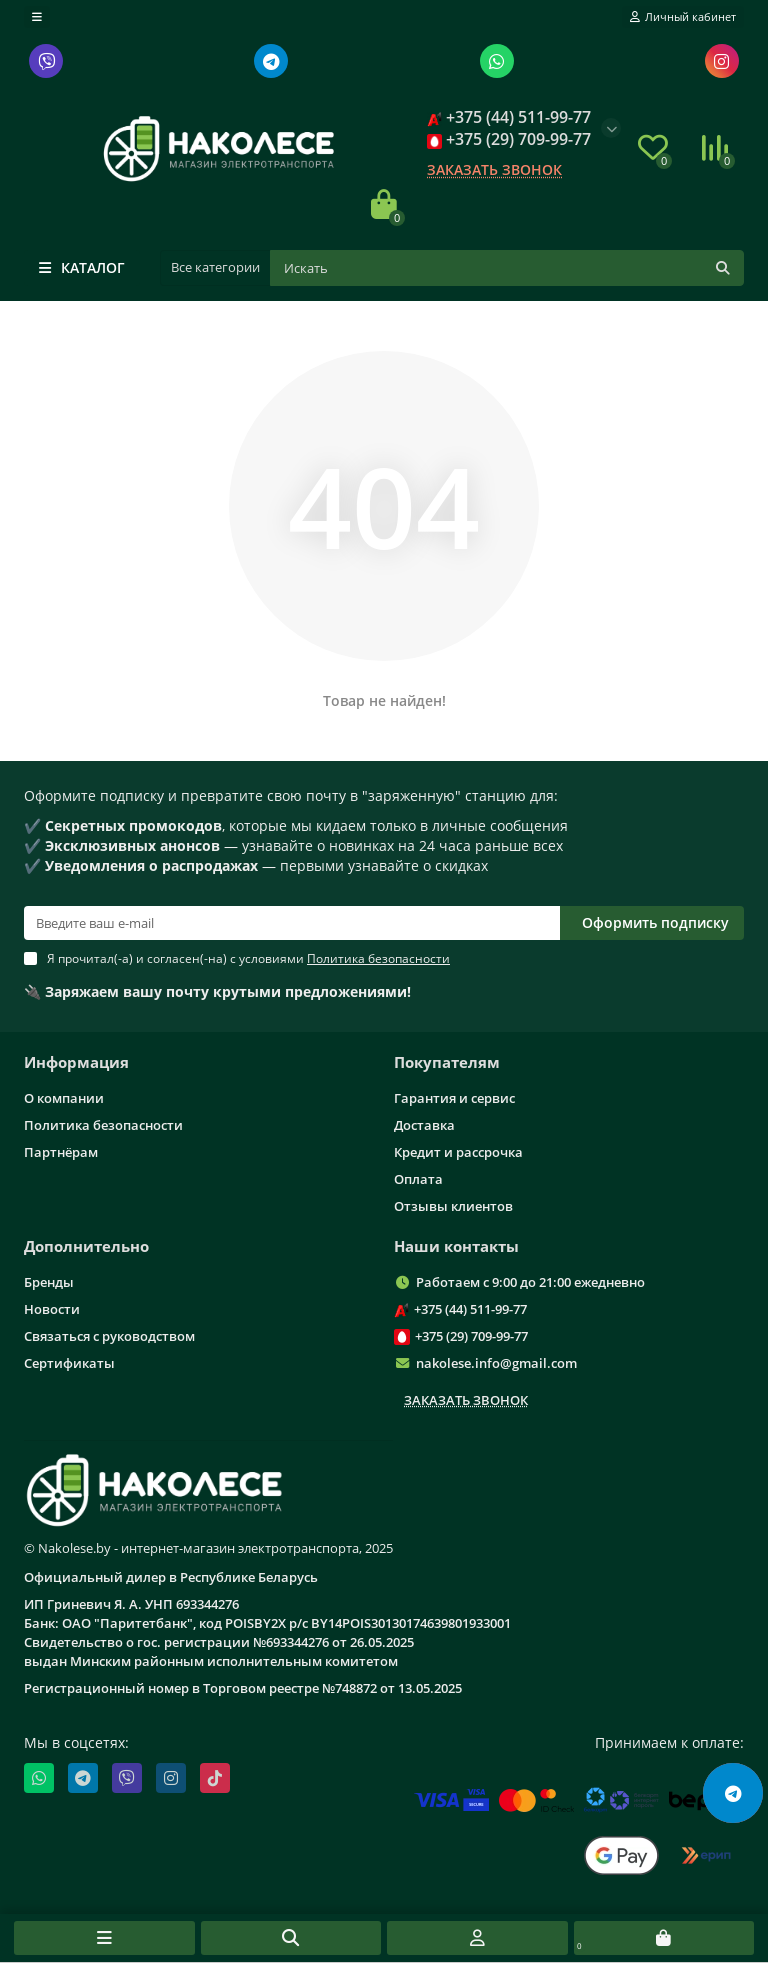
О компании (64, 1098)
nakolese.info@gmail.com (496, 1363)
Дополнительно (86, 1246)
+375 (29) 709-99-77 (471, 1336)
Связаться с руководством (109, 1336)
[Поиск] (507, 268)
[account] (683, 17)
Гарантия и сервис (454, 1098)
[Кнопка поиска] (723, 268)
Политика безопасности (103, 1125)
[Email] (292, 923)
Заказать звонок (494, 169)
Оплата (418, 1179)
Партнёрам (61, 1152)
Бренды (49, 1282)
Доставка (424, 1125)
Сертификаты (69, 1363)
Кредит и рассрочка (458, 1152)
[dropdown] (37, 17)
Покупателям (447, 1062)
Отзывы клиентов (453, 1206)
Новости (52, 1309)
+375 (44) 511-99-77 (470, 1309)
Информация (76, 1062)
